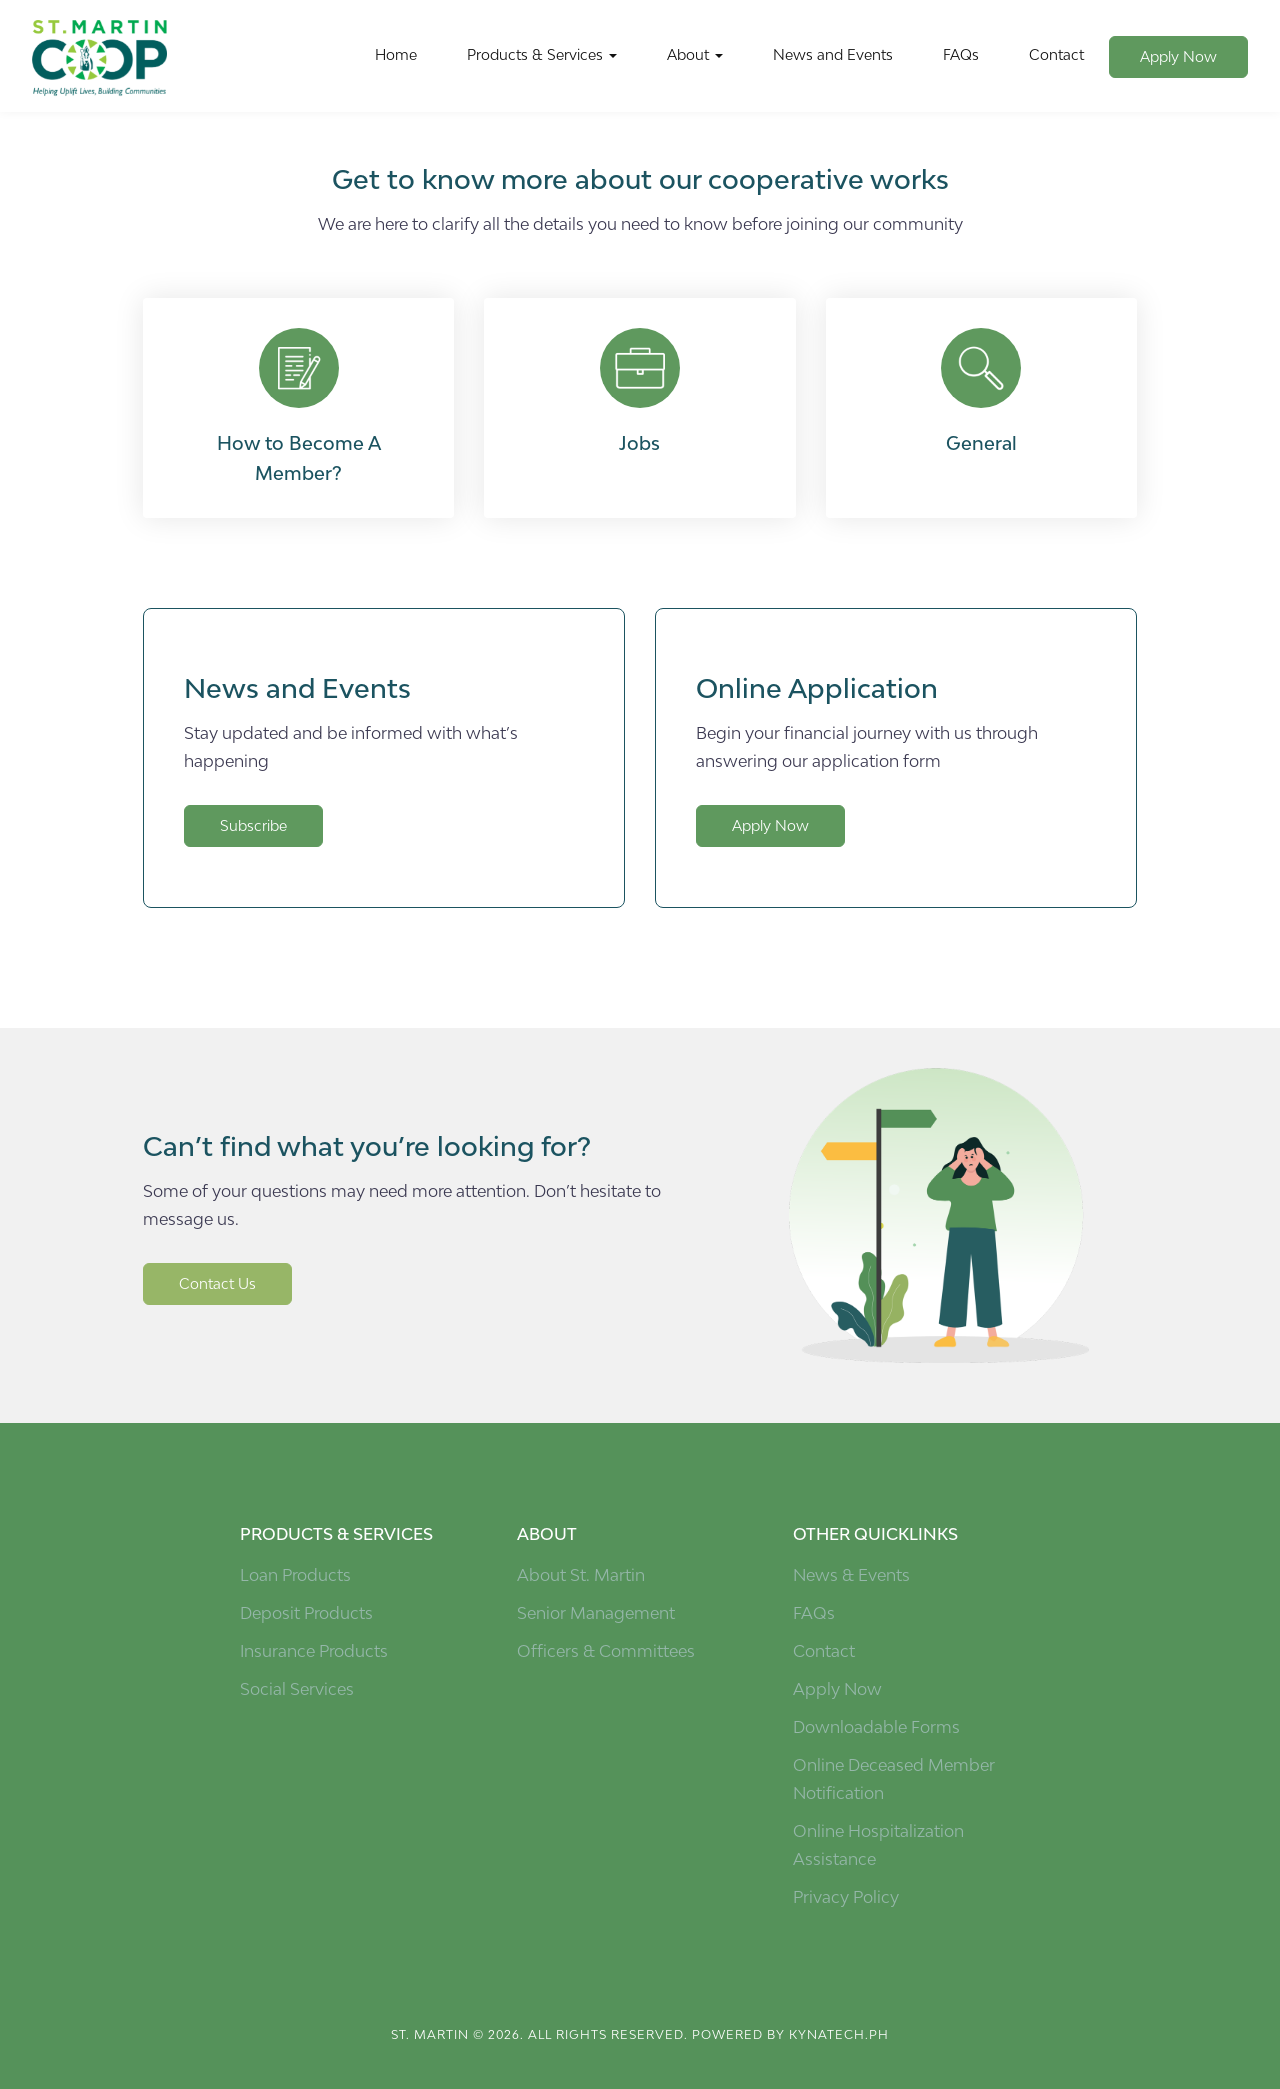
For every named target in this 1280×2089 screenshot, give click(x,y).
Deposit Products (306, 1613)
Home (396, 54)
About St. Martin (581, 1575)
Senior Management (596, 1613)
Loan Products (295, 1575)
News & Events (851, 1575)
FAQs (961, 54)
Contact (1056, 54)
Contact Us (217, 1283)
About (695, 54)
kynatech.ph (839, 2034)
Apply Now (1178, 56)
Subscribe (253, 825)
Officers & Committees (606, 1651)
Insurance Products (314, 1651)
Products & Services (542, 54)
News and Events (833, 54)
